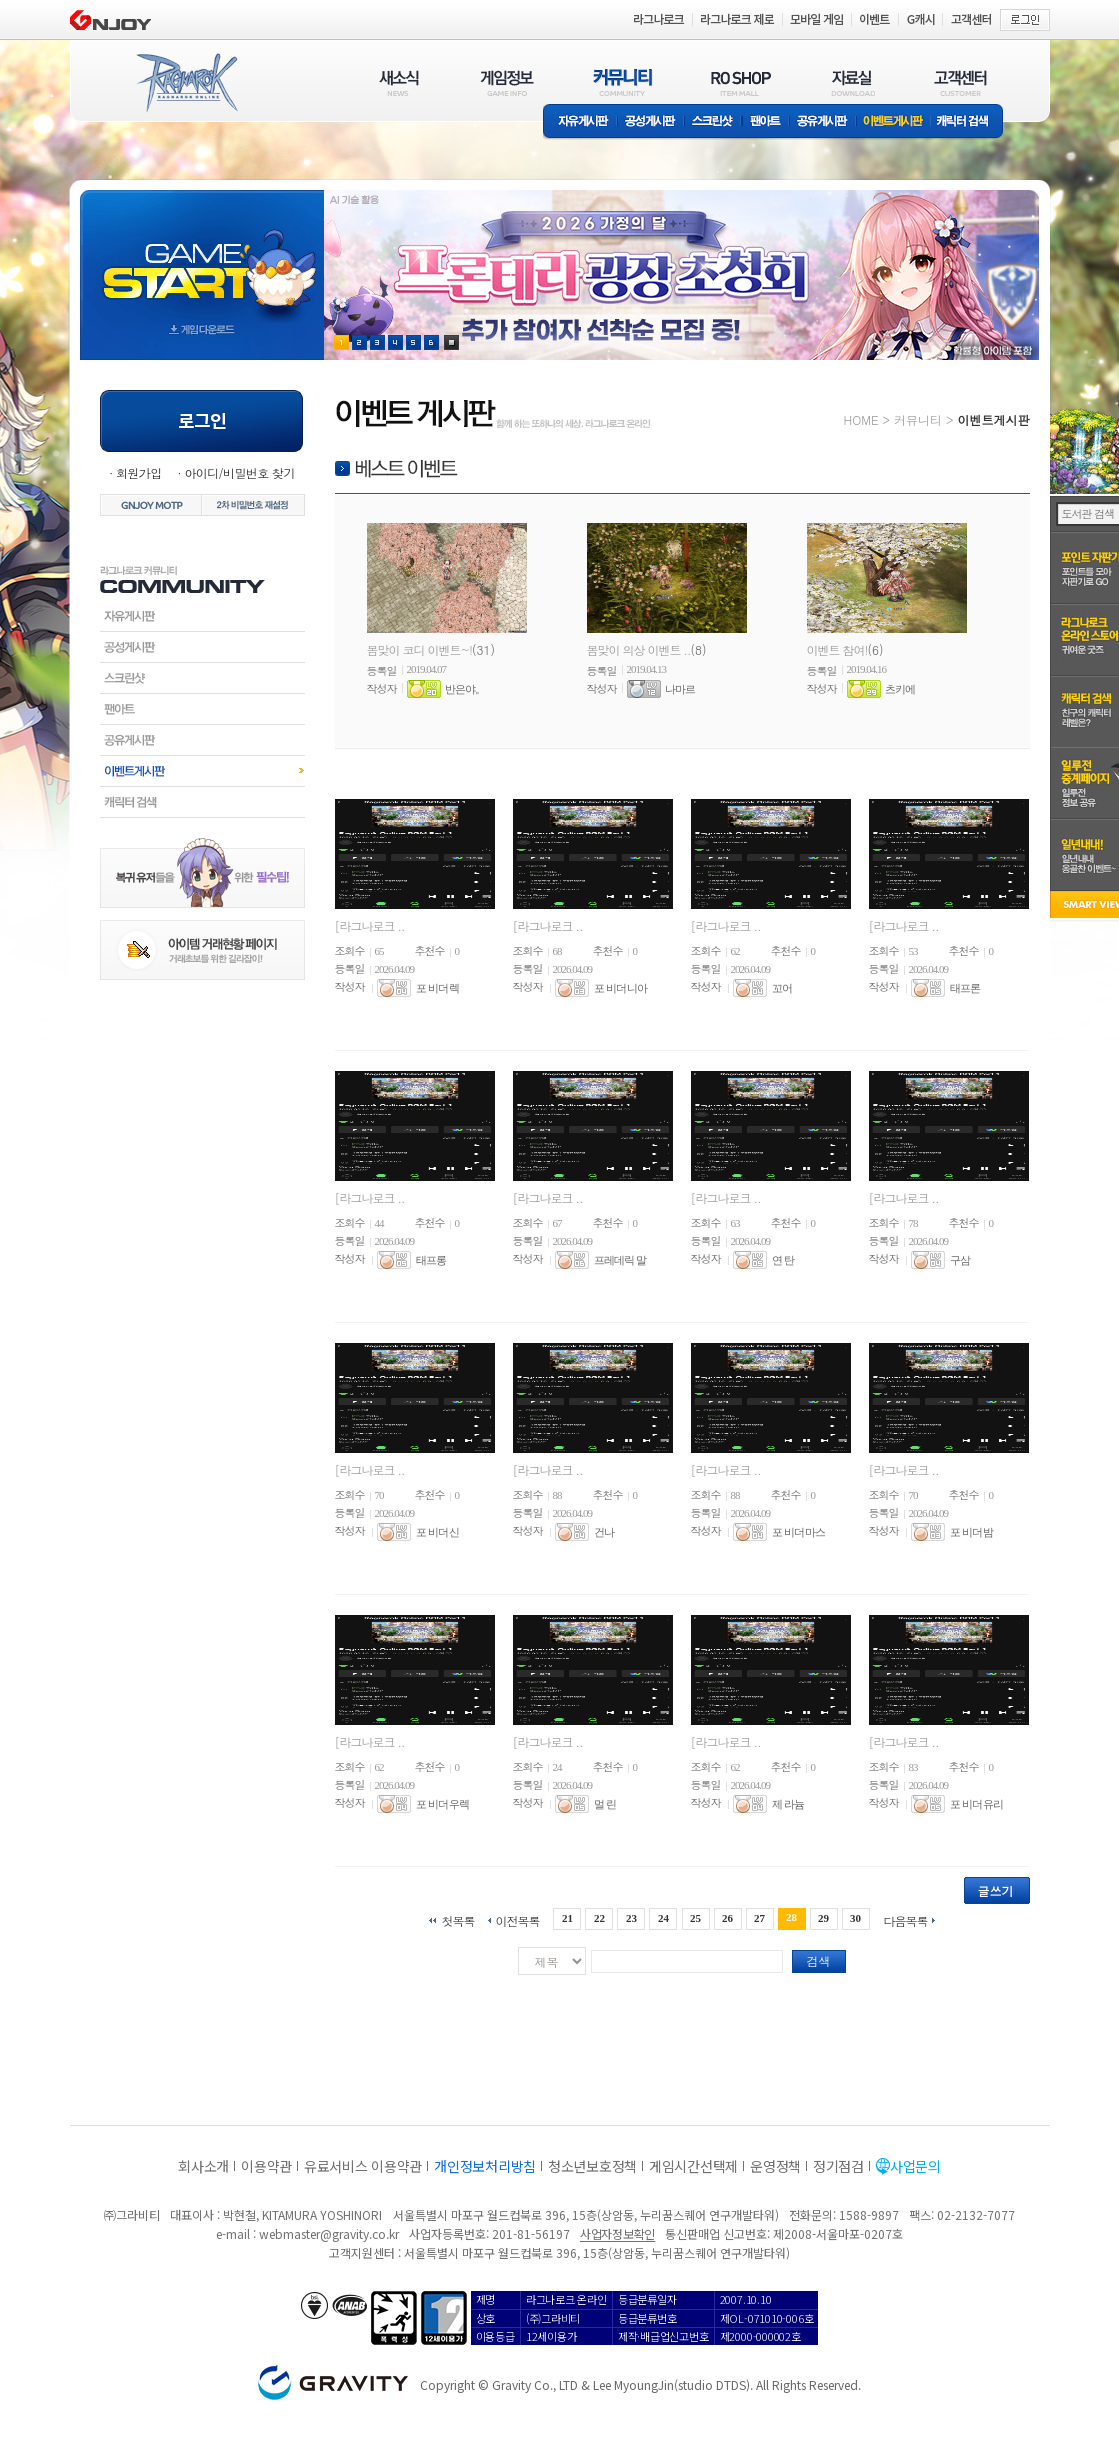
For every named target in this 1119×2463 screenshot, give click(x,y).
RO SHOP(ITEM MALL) (741, 82)
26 (727, 1918)
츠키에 (900, 689)
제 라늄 (788, 1804)
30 (855, 1918)
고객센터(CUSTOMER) (960, 82)
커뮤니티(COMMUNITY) (623, 82)
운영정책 (775, 2166)
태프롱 (431, 1260)
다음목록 (906, 1919)
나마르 (680, 689)
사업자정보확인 (617, 2233)
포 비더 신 (438, 1532)
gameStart (202, 256)
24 (663, 1918)
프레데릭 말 (620, 1260)
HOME (861, 419)
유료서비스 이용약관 (363, 2166)
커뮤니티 (918, 419)
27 (759, 1918)
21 (567, 1918)
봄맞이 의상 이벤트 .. (639, 649)
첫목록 (457, 1919)
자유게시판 (580, 122)
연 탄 (783, 1260)
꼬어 (782, 988)
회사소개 (203, 2166)
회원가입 (139, 472)
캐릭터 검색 (969, 122)
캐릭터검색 (202, 802)
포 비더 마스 (799, 1532)
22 (599, 1918)
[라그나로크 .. (370, 925)
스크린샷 (713, 122)
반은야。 (465, 689)
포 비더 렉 (438, 988)
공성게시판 (651, 122)
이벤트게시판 (893, 122)
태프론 (965, 988)
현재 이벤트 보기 (451, 342)
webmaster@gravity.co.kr (329, 2233)
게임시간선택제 (693, 2166)
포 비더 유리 (977, 1804)
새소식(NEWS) (399, 82)
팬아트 (765, 122)
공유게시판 (822, 122)
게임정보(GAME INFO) (507, 82)
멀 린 (605, 1804)
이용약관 (266, 2166)
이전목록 (517, 1919)
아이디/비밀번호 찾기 (239, 472)
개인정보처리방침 (485, 2166)
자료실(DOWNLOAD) (852, 82)
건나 (604, 1532)
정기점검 (838, 2166)
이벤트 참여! (837, 649)
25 (695, 1918)
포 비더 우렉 (443, 1804)
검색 (819, 1960)
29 (823, 1918)
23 (631, 1918)
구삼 (960, 1260)
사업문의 (915, 2166)
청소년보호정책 (592, 2166)
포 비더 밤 (972, 1532)
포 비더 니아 (621, 988)
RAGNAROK (186, 83)
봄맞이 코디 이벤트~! (420, 649)
